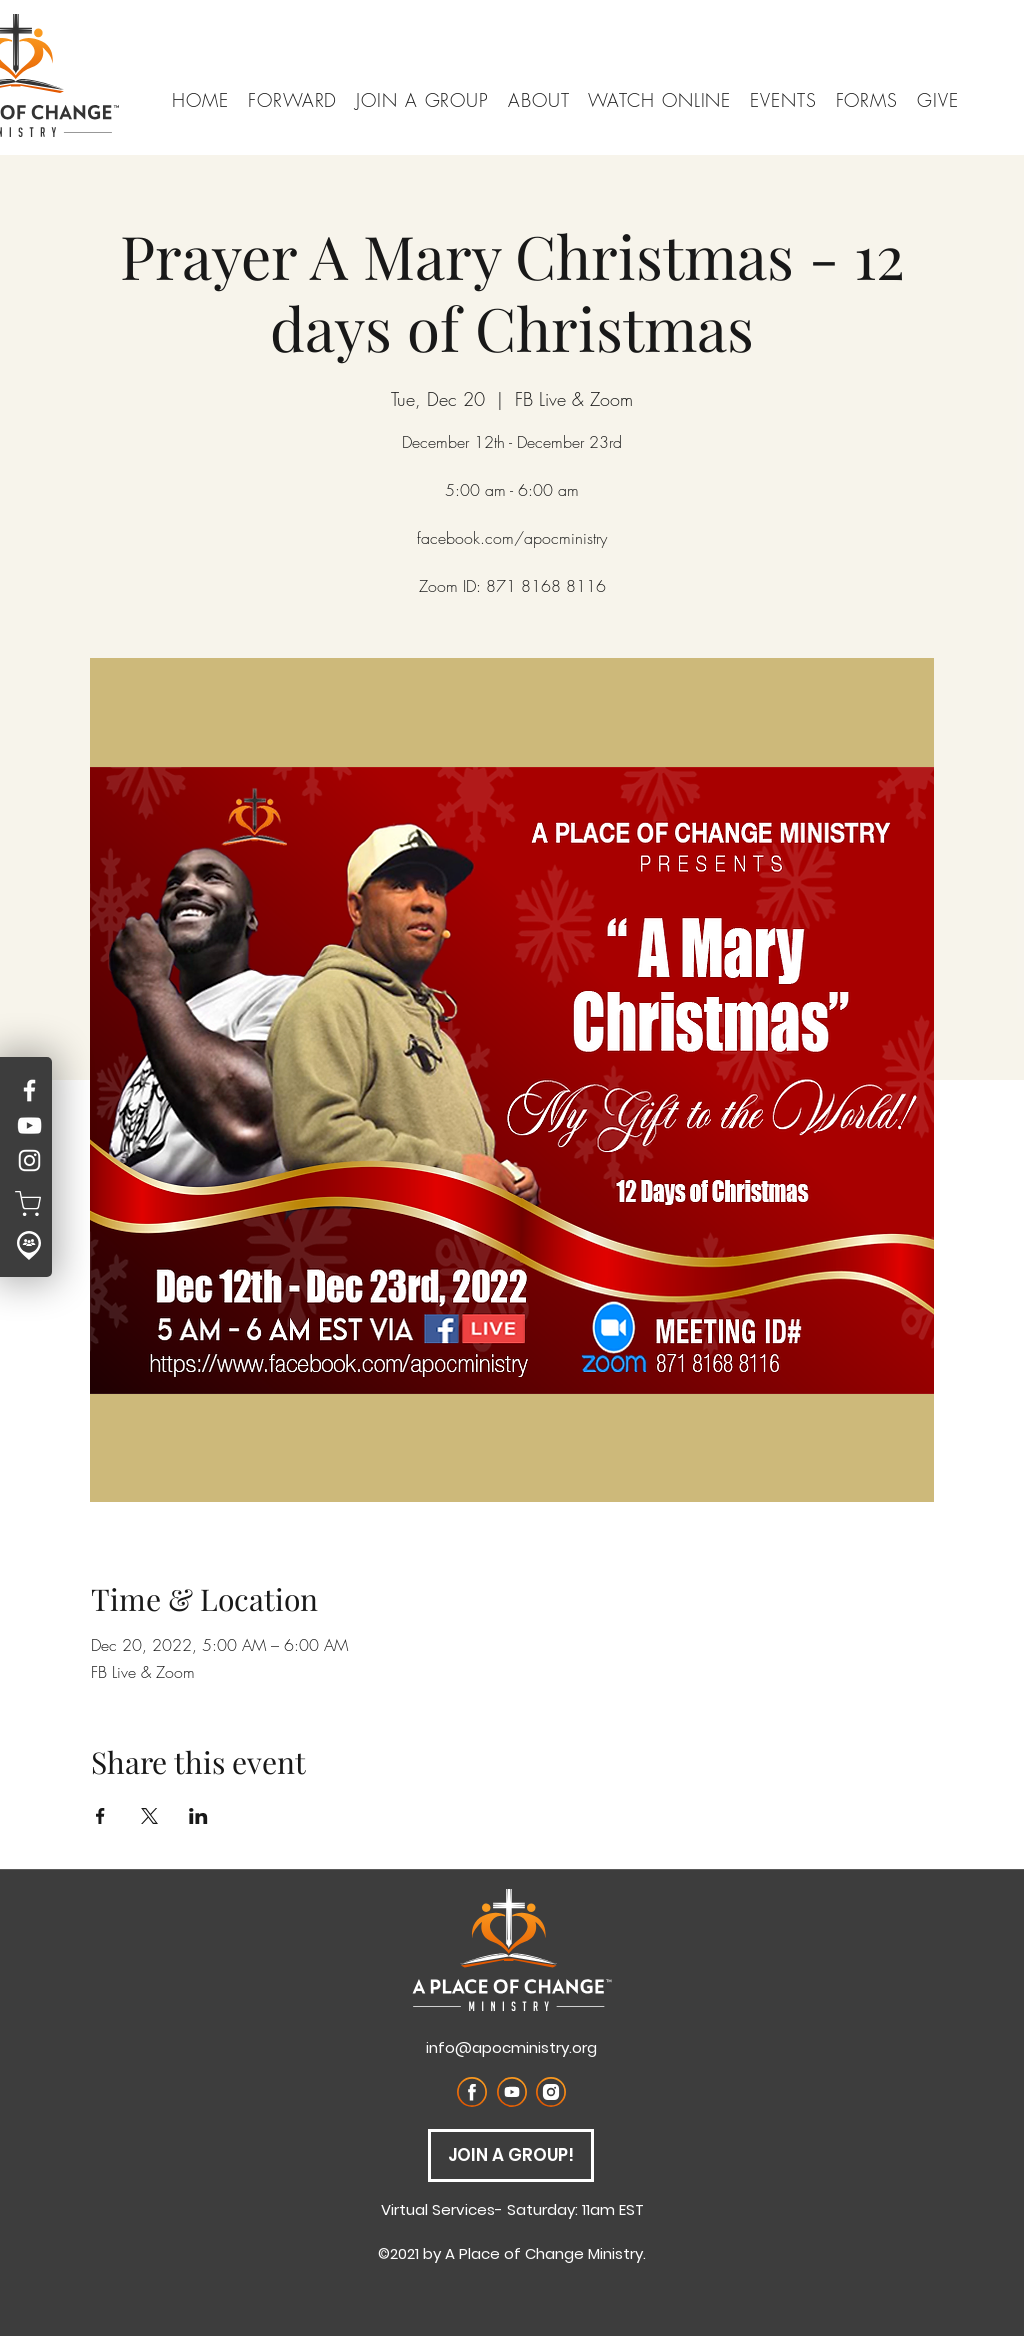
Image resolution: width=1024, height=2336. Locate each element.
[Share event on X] (149, 1816)
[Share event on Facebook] (100, 1816)
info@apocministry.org (511, 2047)
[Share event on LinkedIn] (198, 1816)
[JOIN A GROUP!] (511, 2155)
